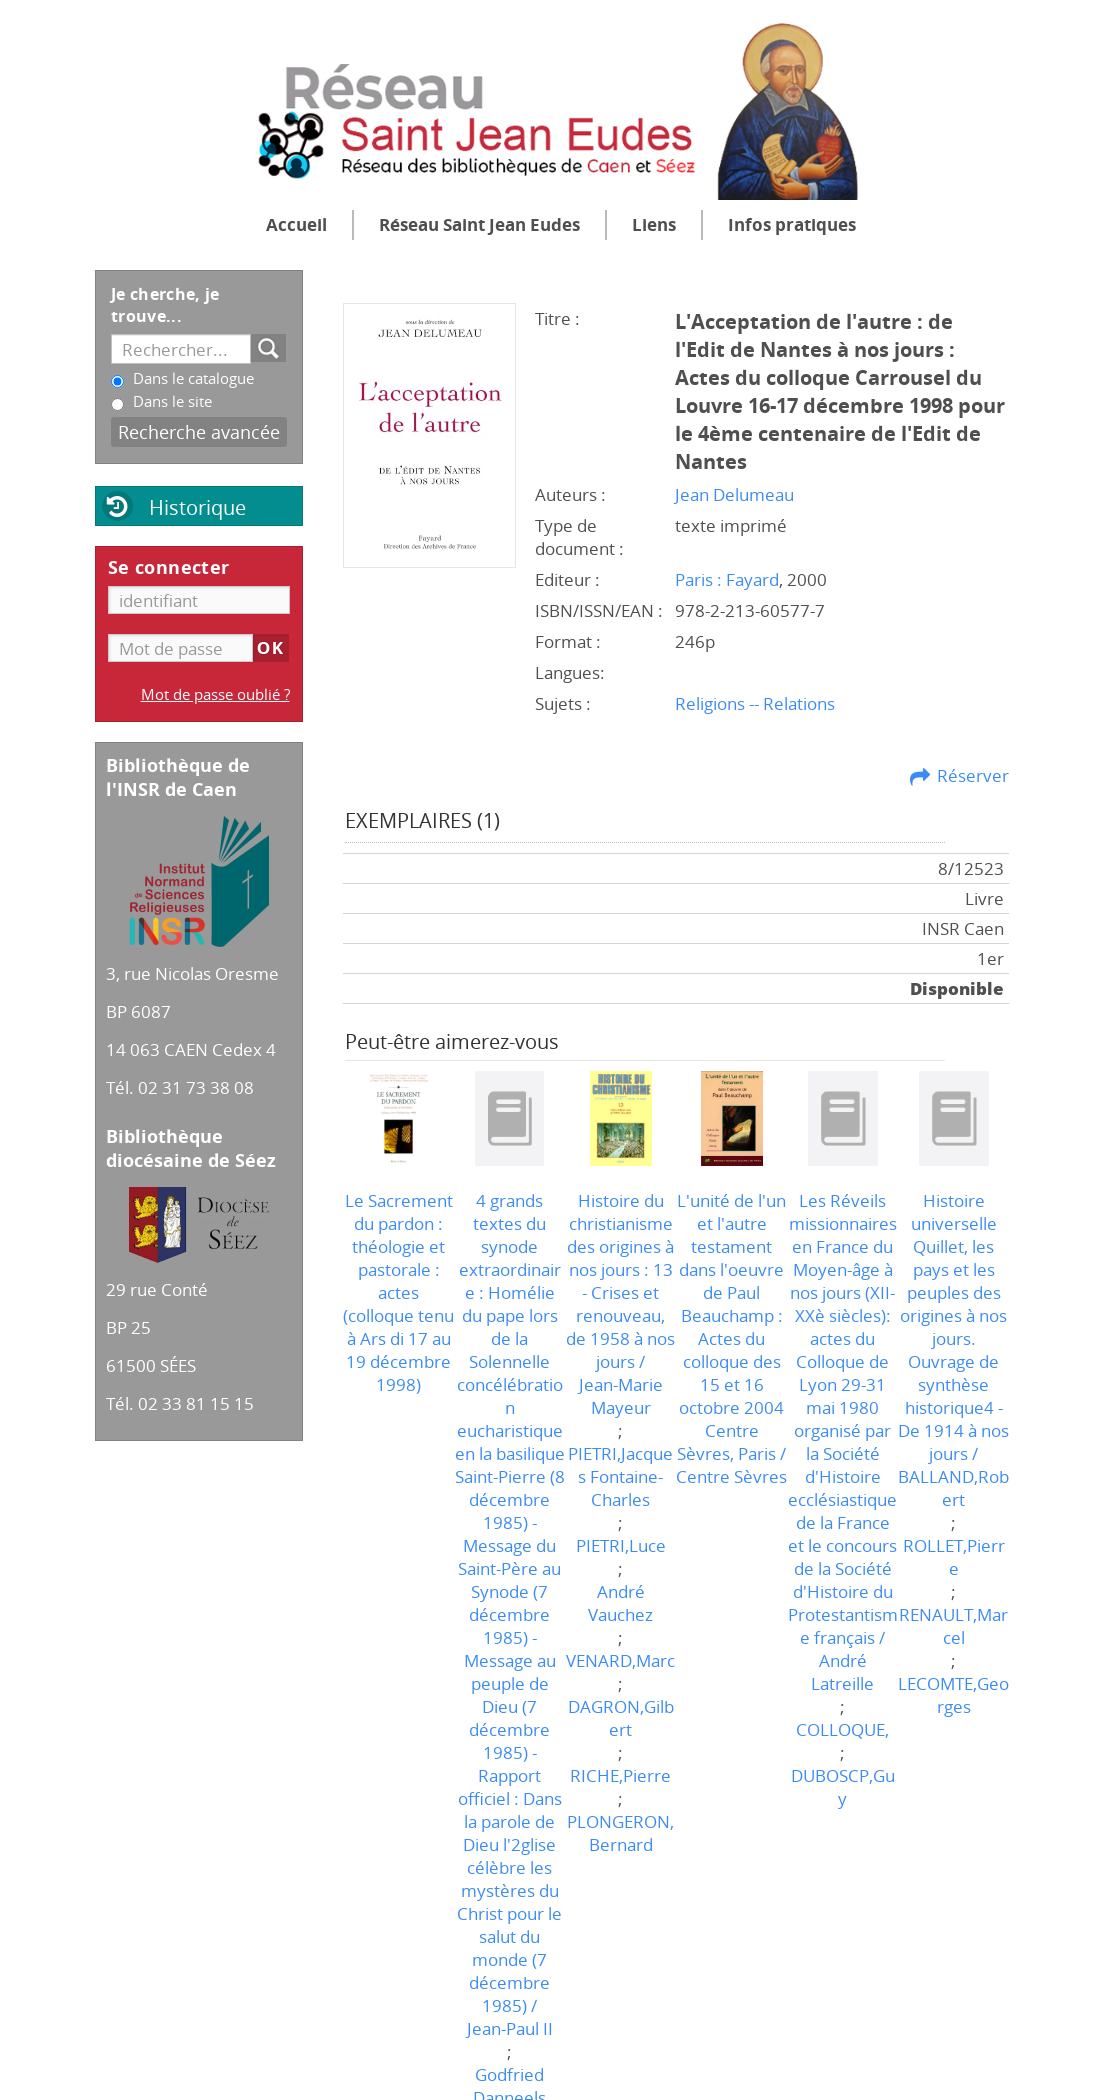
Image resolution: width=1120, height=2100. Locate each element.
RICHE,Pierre (620, 1775)
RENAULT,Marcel (953, 1626)
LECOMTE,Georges (953, 1695)
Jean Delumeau (734, 494)
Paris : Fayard (727, 579)
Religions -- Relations (755, 703)
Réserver (973, 775)
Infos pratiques (792, 224)
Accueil (296, 224)
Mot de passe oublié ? (215, 694)
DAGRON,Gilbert (621, 1718)
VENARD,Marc (620, 1660)
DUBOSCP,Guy (843, 1787)
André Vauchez (620, 1603)
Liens (654, 224)
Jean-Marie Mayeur (621, 1396)
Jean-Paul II (510, 2028)
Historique (197, 507)
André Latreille (842, 1672)
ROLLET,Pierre (954, 1557)
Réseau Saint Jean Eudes (479, 224)
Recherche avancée (199, 431)
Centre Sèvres (731, 1476)
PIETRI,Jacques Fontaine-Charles (620, 1476)
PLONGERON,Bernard (620, 1833)
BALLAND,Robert (953, 1488)
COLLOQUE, (842, 1729)
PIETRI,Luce (621, 1545)
